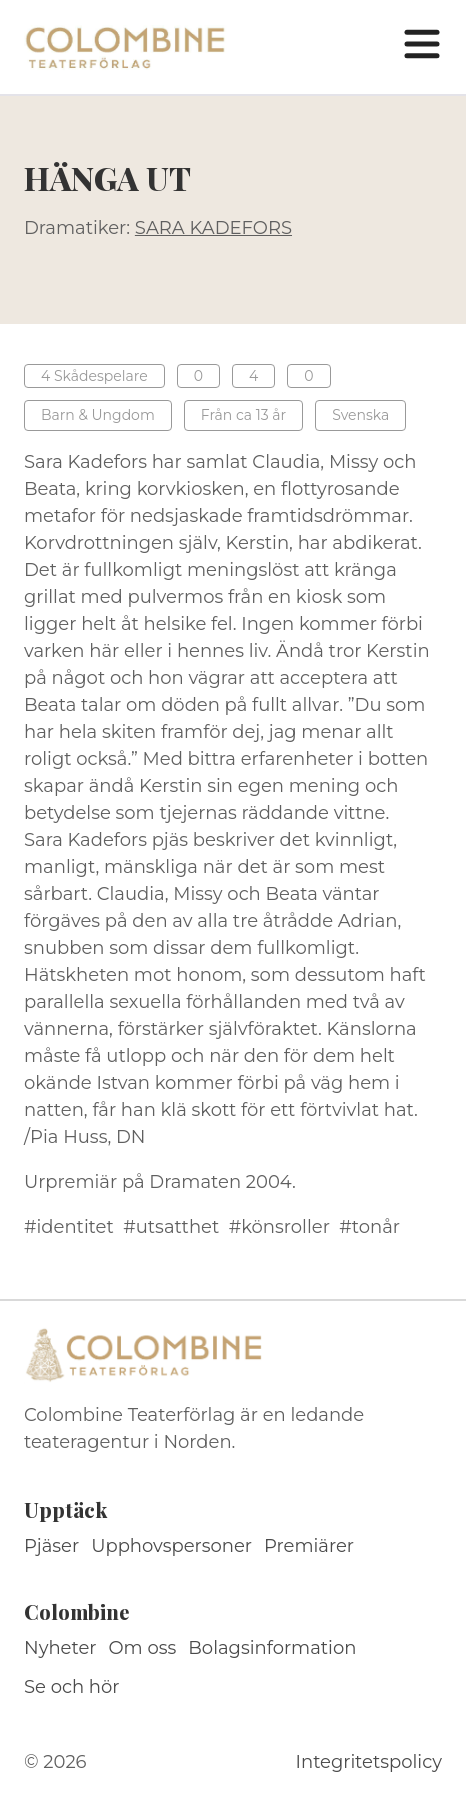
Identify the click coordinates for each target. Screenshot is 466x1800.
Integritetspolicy (369, 1762)
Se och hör (72, 1687)
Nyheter (60, 1648)
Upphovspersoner (171, 1546)
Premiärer (309, 1546)
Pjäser (51, 1546)
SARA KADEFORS (213, 228)
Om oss (143, 1648)
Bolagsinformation (272, 1648)
